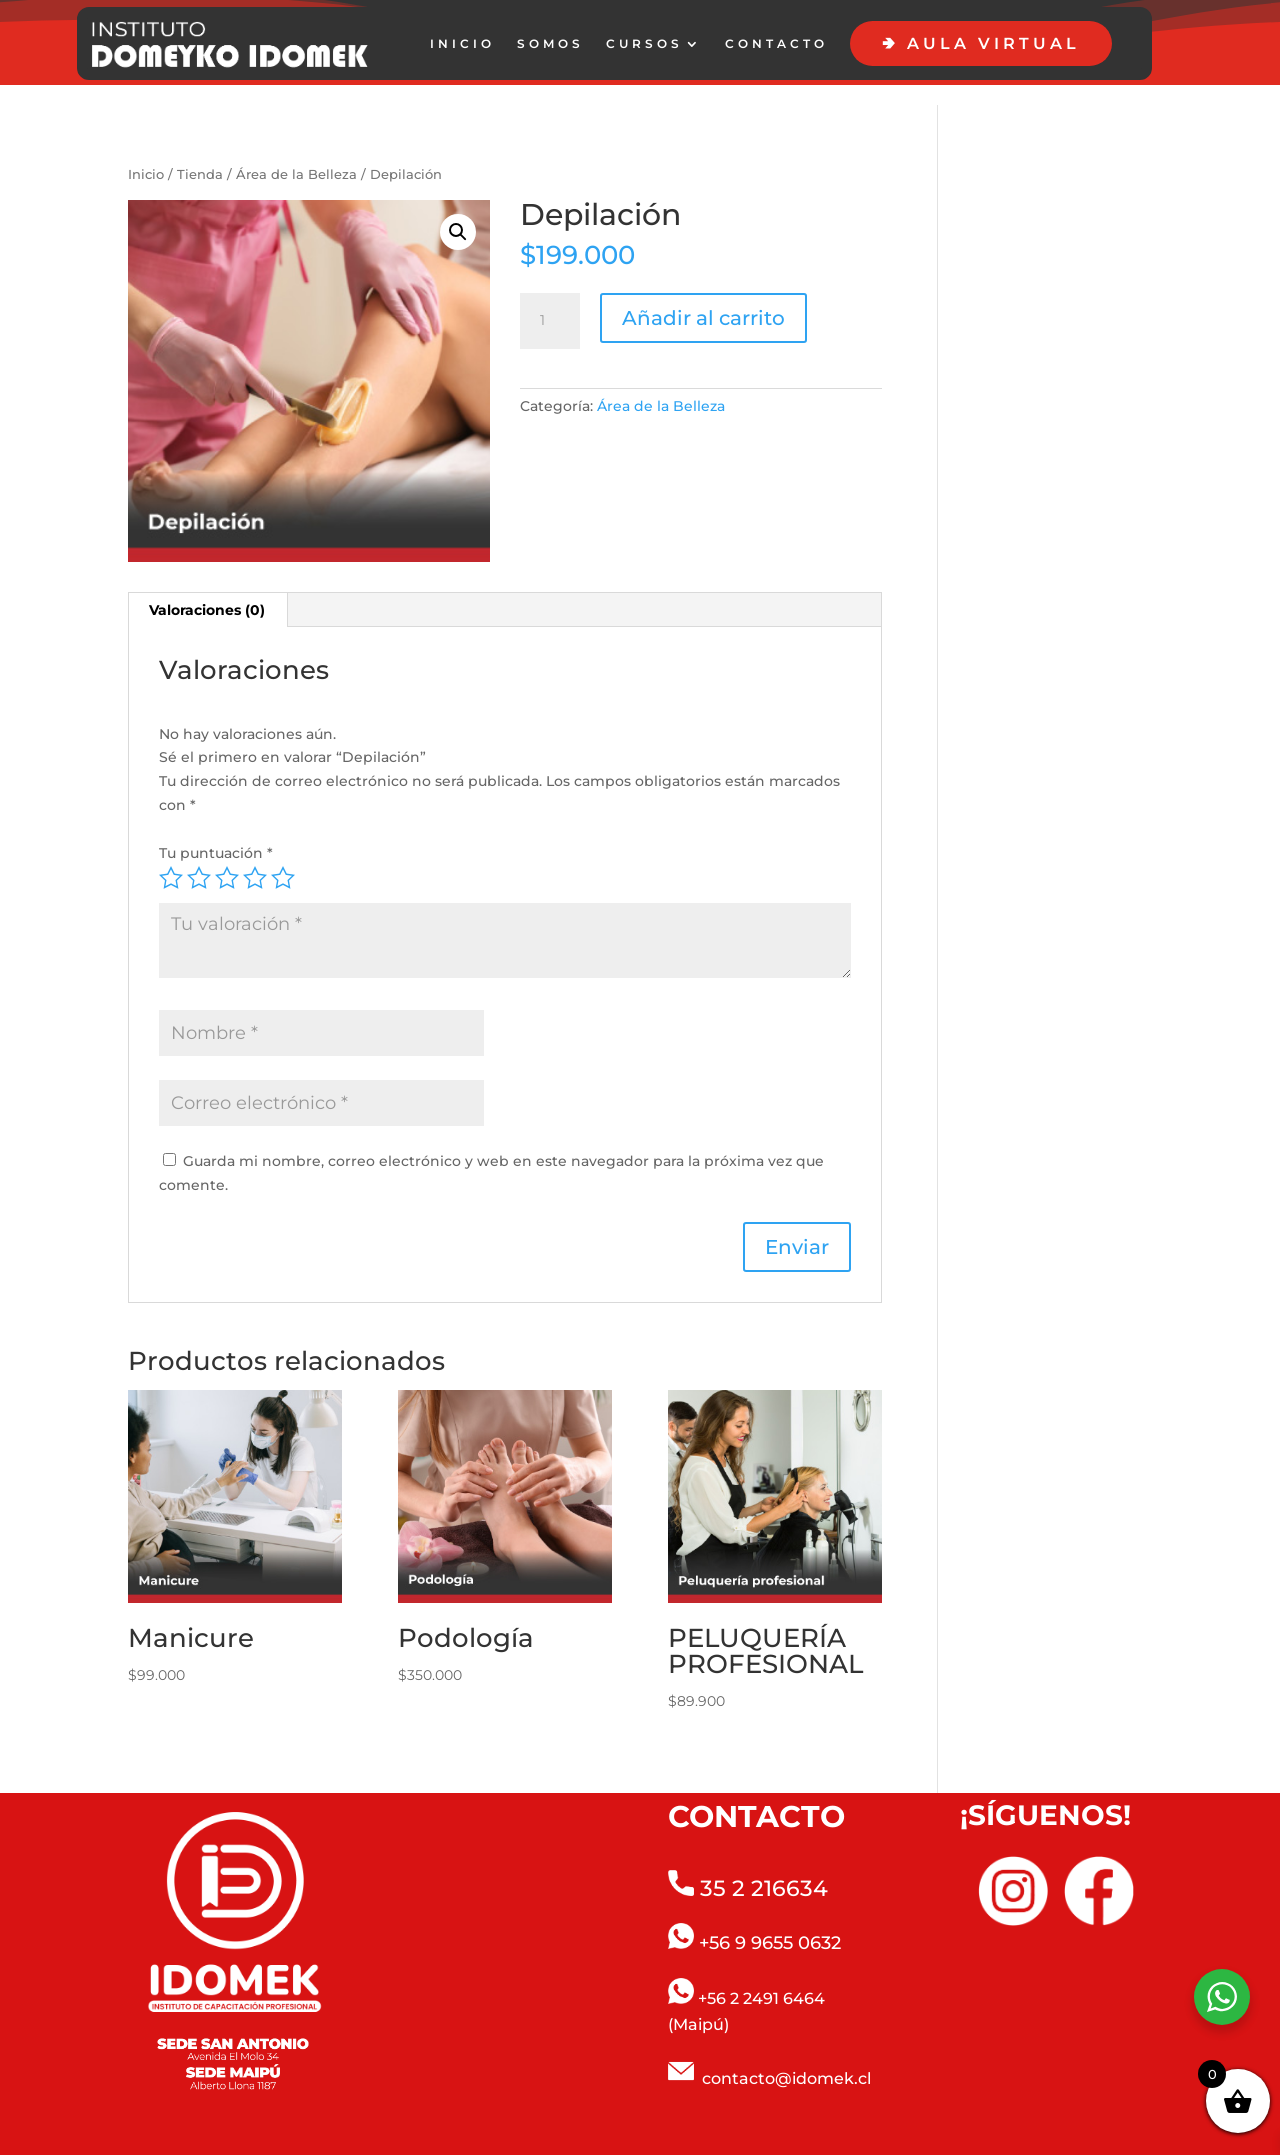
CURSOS (644, 44)
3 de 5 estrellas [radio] (227, 858)
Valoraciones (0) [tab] (207, 590)
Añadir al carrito (703, 298)
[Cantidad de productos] (550, 301)
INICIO (462, 44)
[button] (458, 212)
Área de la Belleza (296, 154)
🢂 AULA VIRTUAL (981, 43)
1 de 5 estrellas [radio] (171, 858)
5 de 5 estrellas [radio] (283, 858)
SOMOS (550, 44)
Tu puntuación (216, 833)
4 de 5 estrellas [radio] (255, 858)
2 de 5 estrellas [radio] (199, 858)
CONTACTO (776, 44)
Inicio (146, 154)
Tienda (200, 154)
